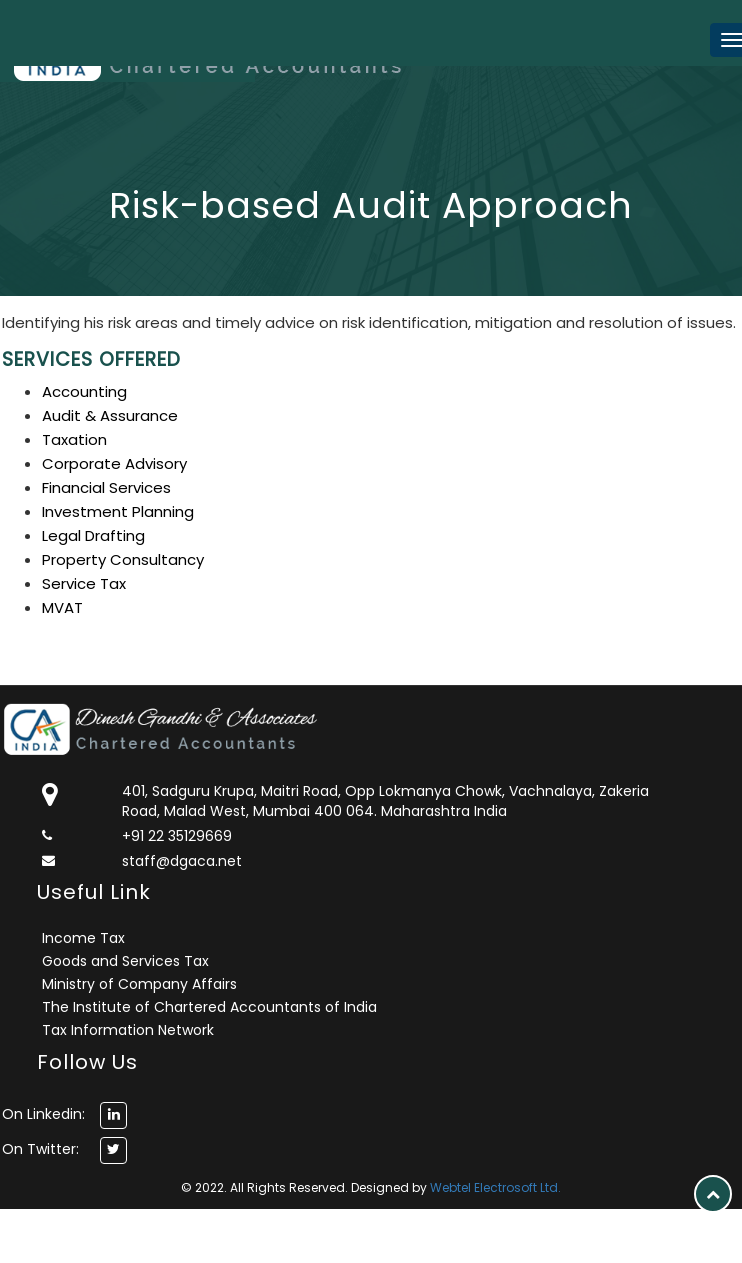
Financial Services (106, 487)
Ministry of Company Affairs (139, 984)
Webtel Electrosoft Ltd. (495, 1187)
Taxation (74, 439)
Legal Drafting (93, 535)
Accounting (84, 391)
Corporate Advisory (114, 463)
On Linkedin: (43, 1114)
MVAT (62, 607)
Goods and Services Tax (125, 961)
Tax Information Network (128, 1030)
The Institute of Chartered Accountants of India (209, 1007)
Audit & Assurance (110, 415)
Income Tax (83, 938)
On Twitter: (40, 1149)
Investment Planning (118, 511)
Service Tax (84, 583)
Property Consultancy (123, 559)
